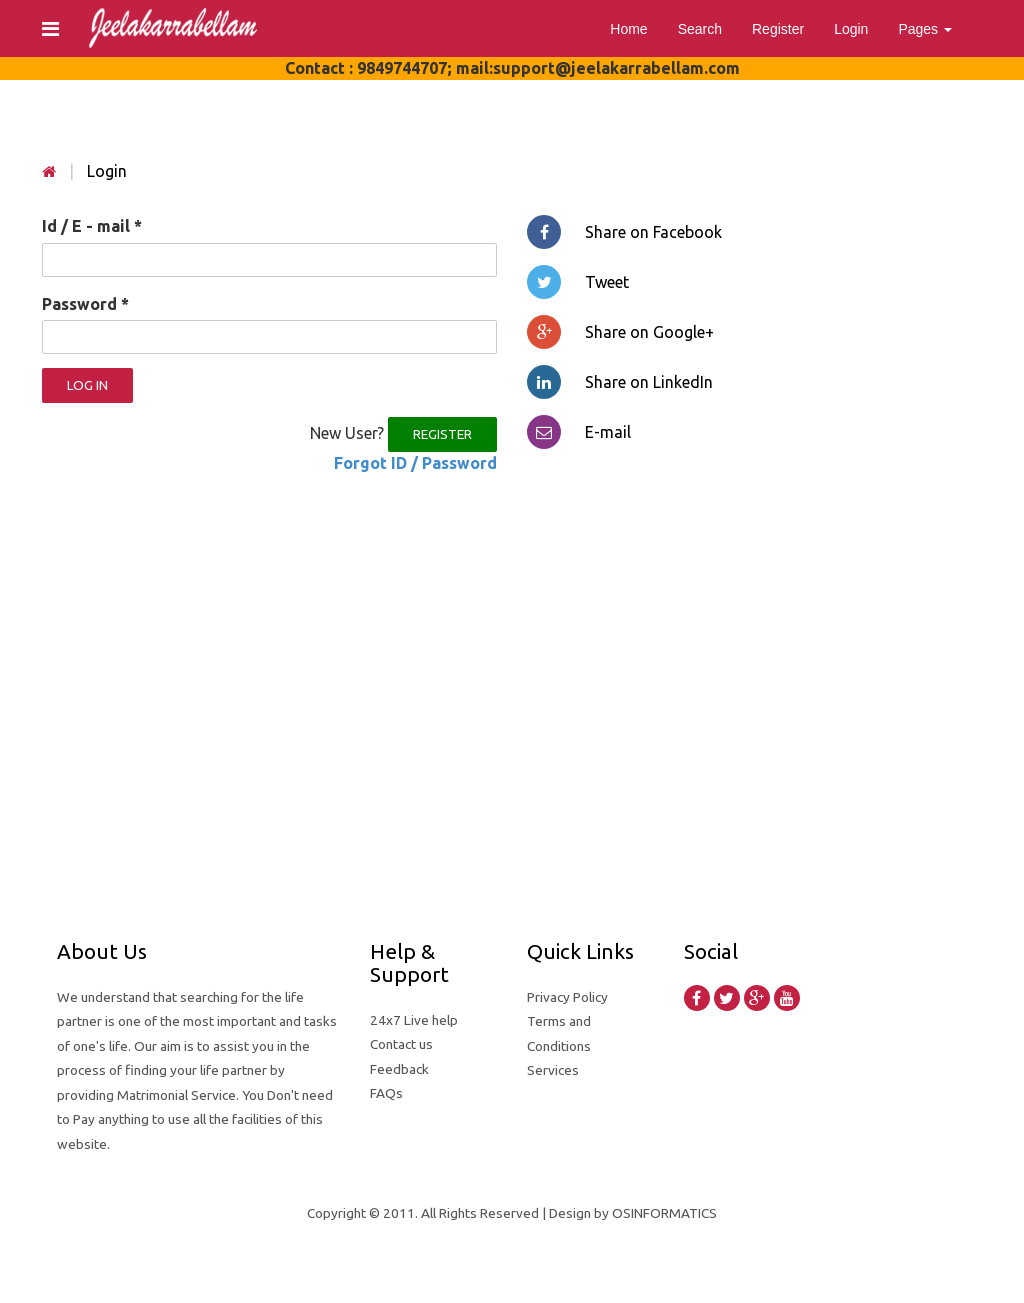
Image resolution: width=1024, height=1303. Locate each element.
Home (628, 29)
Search (700, 29)
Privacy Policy (567, 997)
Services (553, 1070)
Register (778, 29)
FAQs (386, 1093)
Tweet (578, 282)
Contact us (401, 1044)
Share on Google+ (620, 332)
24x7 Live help (414, 1020)
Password (85, 304)
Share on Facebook (624, 232)
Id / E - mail (92, 226)
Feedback (399, 1069)
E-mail (579, 432)
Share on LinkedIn (620, 382)
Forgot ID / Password (415, 463)
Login (851, 29)
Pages (925, 29)
